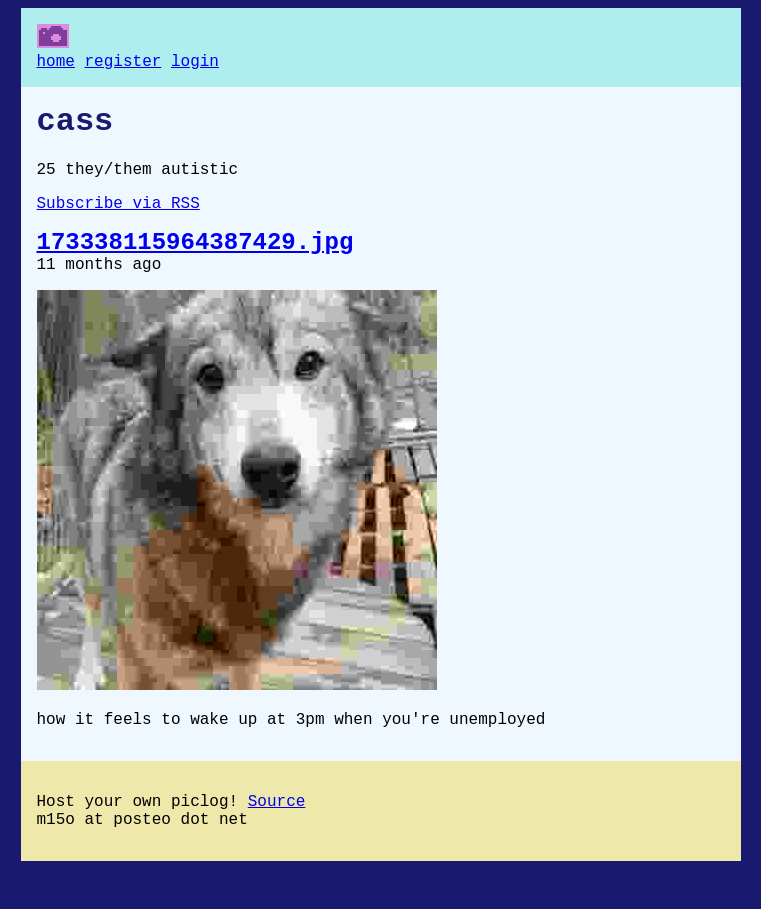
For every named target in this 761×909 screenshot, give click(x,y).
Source (277, 836)
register (123, 64)
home (56, 64)
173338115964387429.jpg (195, 263)
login (195, 64)
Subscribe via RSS (118, 220)
